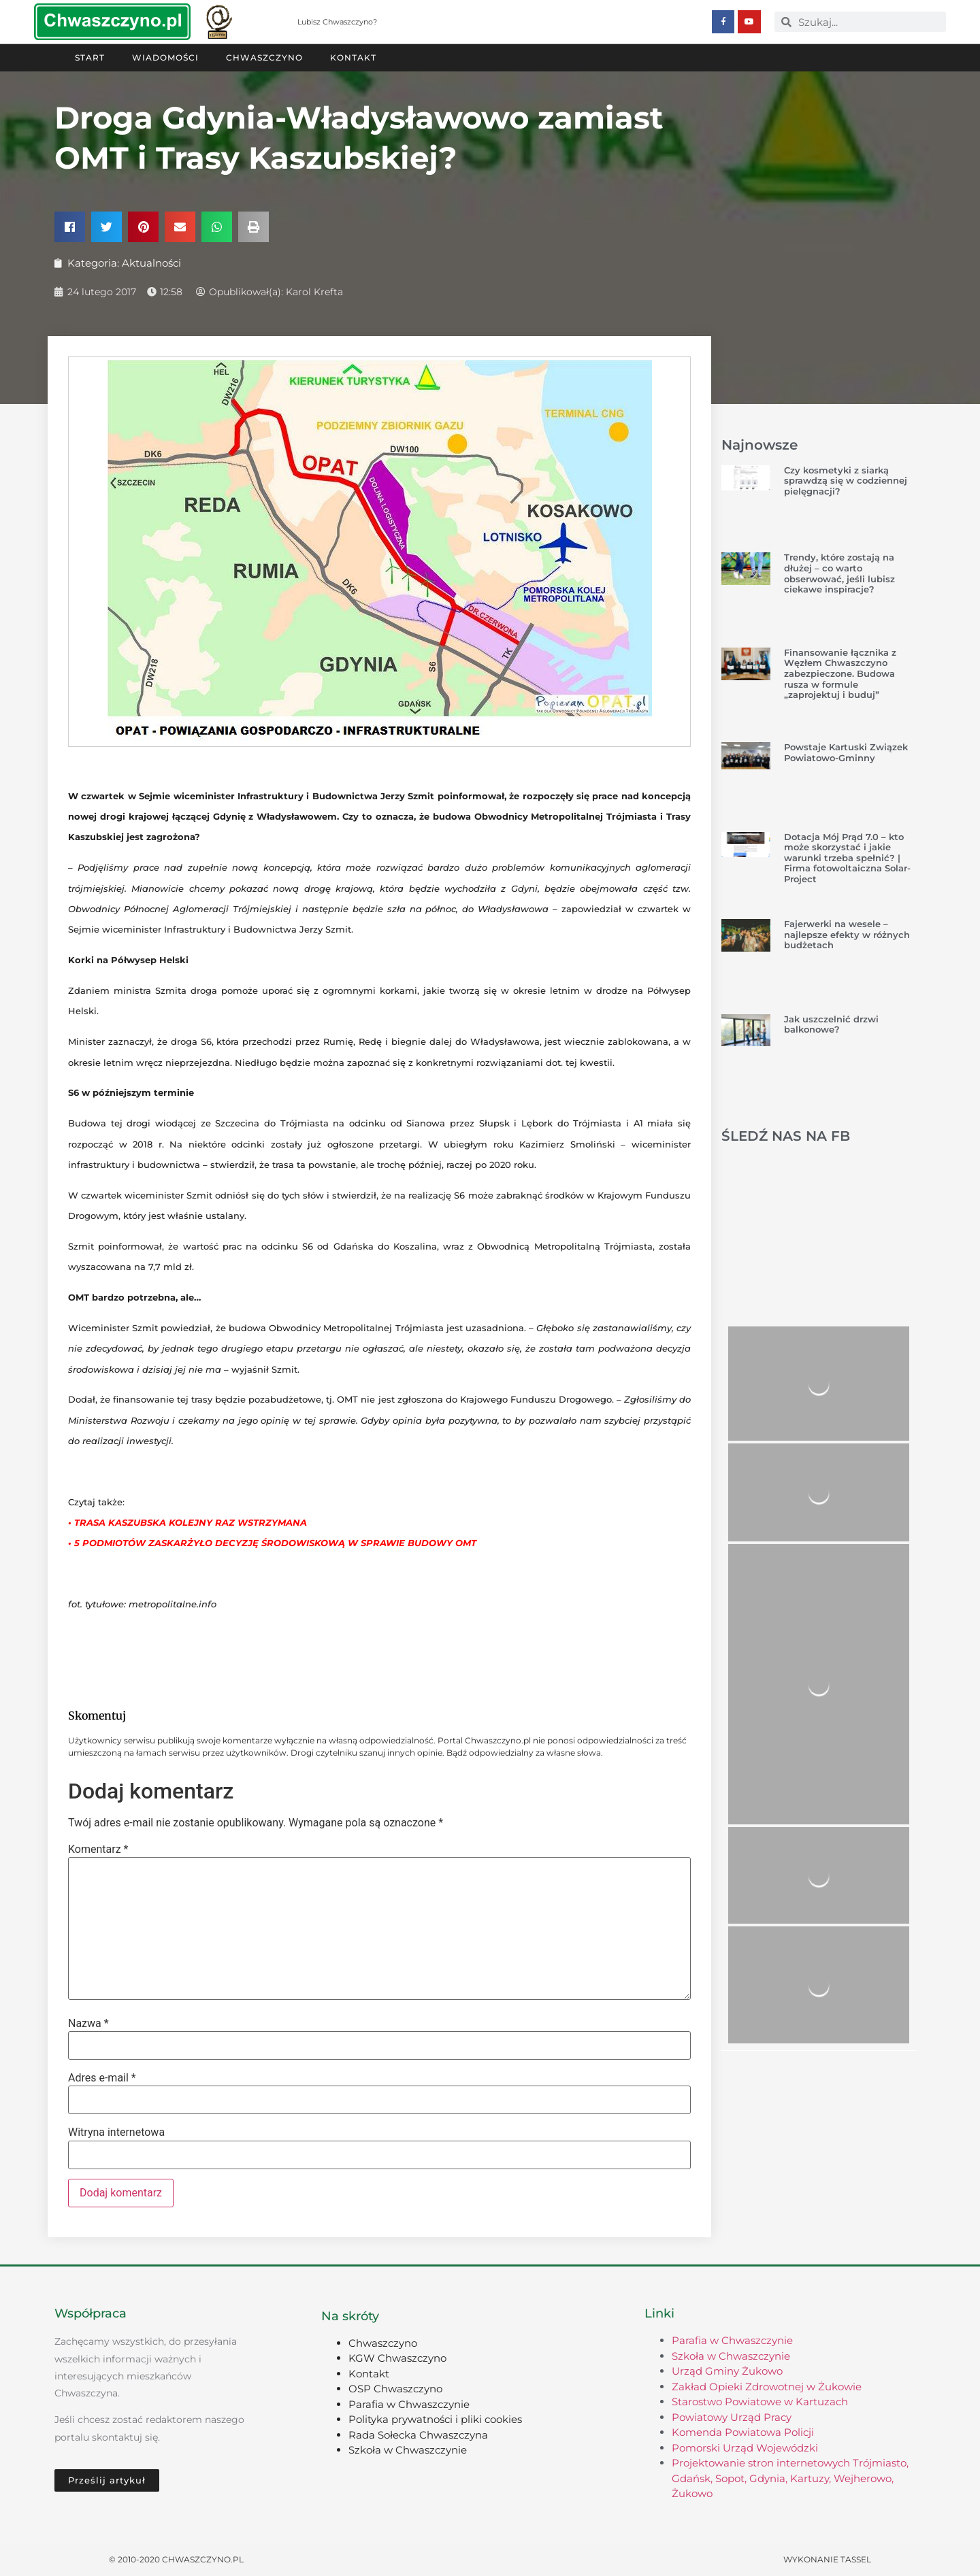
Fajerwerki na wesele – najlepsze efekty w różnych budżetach (847, 934)
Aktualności (151, 262)
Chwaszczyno (264, 57)
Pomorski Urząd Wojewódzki (745, 2447)
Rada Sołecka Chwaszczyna (418, 2434)
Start (90, 57)
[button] (69, 226)
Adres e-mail (102, 2077)
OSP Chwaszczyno (395, 2387)
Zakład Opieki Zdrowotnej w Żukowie (767, 2385)
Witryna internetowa (116, 2131)
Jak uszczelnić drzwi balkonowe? (831, 1024)
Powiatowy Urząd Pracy (731, 2416)
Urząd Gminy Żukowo (727, 2370)
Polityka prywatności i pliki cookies (435, 2418)
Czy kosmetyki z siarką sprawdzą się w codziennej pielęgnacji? (845, 480)
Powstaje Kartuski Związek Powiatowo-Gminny (846, 752)
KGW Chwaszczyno (397, 2357)
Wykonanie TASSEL (827, 2559)
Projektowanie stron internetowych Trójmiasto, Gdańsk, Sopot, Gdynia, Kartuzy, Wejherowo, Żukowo (790, 2477)
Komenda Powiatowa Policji (743, 2431)
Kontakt (353, 57)
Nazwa (88, 2023)
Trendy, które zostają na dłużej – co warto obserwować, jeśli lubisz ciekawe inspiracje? (839, 572)
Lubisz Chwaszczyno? (337, 22)
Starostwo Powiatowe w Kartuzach (760, 2400)
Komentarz (98, 1848)
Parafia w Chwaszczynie (409, 2403)
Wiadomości (165, 57)
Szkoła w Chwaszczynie (407, 2449)
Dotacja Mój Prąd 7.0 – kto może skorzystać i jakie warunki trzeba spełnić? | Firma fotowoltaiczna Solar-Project (847, 857)
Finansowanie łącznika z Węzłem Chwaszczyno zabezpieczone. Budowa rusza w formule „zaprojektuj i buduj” (840, 672)
